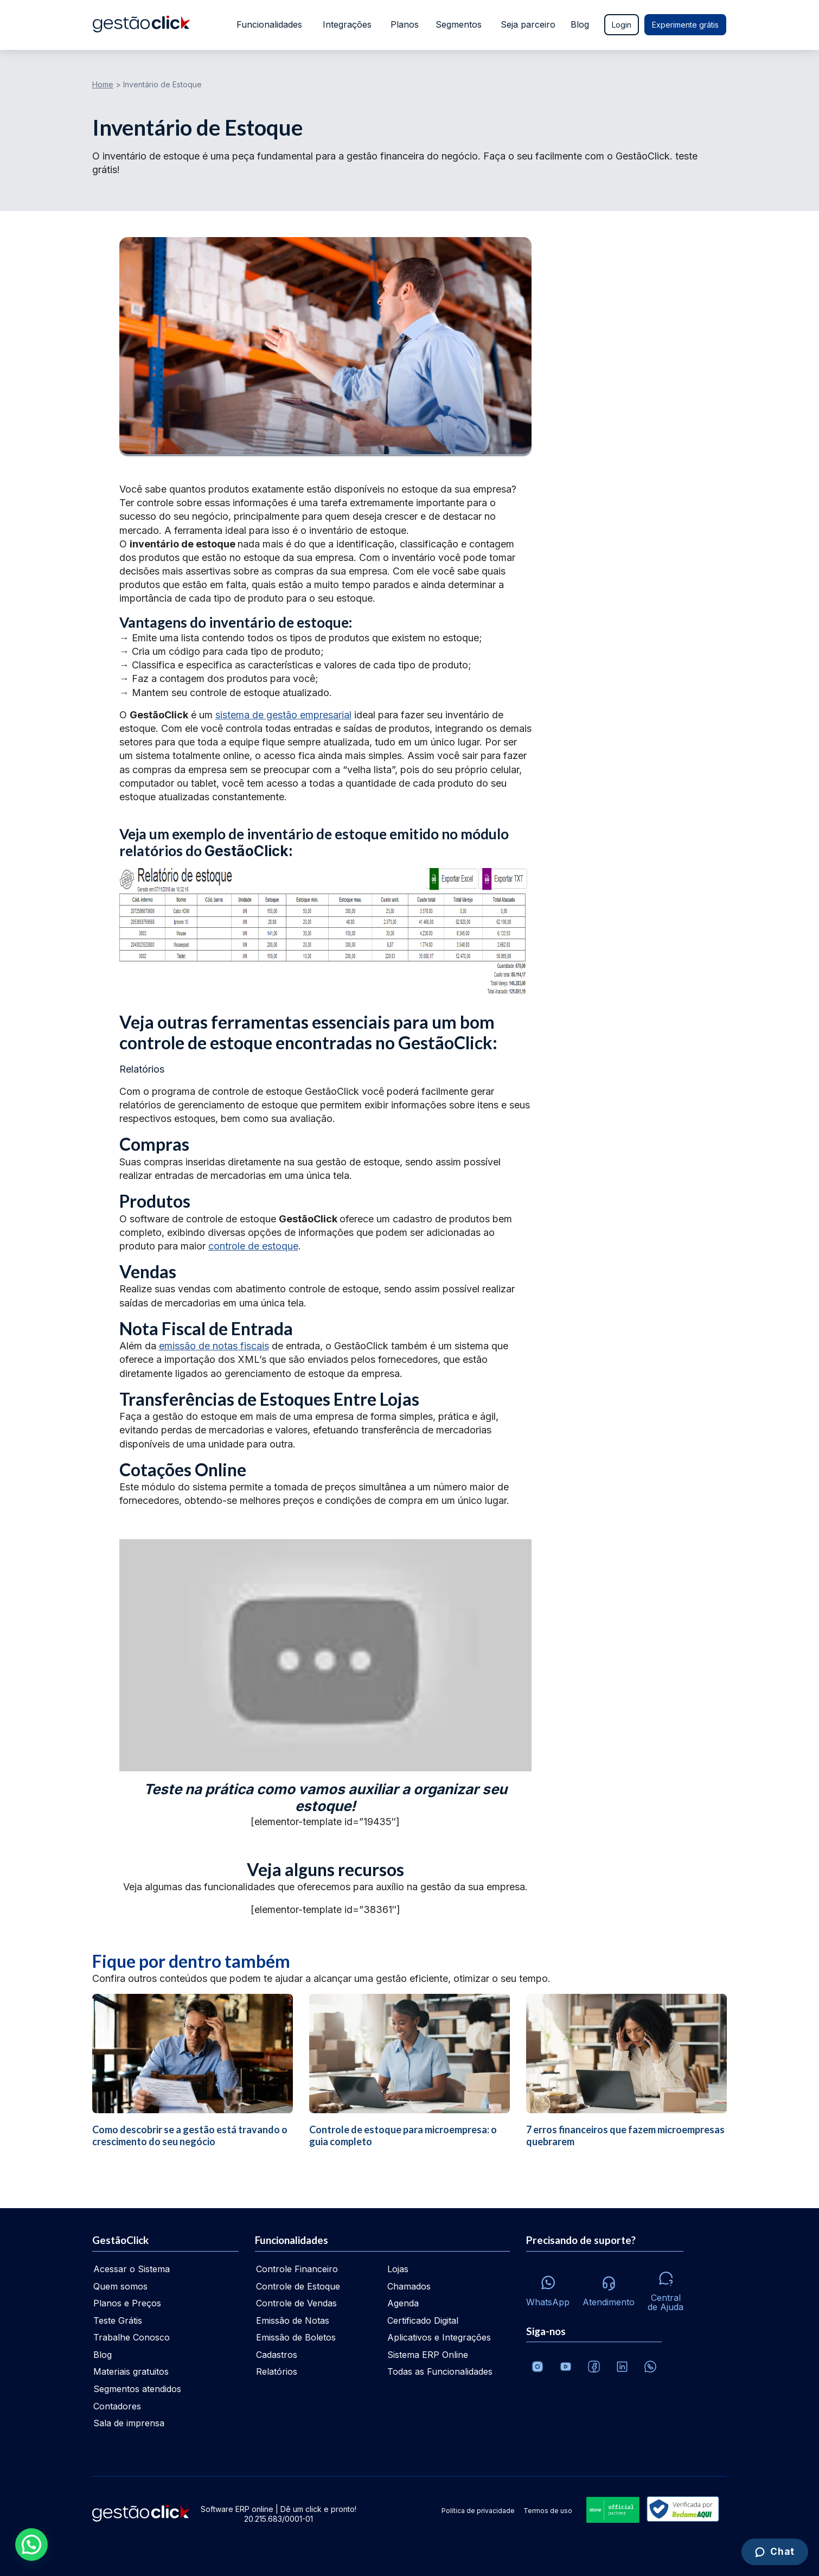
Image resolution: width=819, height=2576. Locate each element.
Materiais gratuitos (131, 2371)
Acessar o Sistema (131, 2268)
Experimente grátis (685, 24)
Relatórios (276, 2371)
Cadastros (276, 2354)
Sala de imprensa (128, 2423)
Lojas (397, 2268)
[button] (31, 2544)
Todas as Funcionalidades (439, 2371)
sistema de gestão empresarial (283, 714)
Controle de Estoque (298, 2286)
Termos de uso (547, 2511)
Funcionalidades (267, 24)
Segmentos (459, 24)
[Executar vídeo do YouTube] (325, 1655)
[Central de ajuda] (665, 2288)
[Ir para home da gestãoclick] (141, 25)
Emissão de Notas (292, 2320)
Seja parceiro (528, 24)
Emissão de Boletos (296, 2337)
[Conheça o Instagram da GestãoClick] (537, 2366)
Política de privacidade (478, 2511)
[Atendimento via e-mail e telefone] (609, 2288)
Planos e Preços (127, 2303)
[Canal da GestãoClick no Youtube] (565, 2366)
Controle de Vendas (296, 2303)
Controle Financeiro (297, 2268)
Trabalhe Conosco (131, 2337)
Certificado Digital (422, 2320)
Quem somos (120, 2286)
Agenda (403, 2303)
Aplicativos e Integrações (439, 2337)
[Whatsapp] (548, 2288)
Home (102, 84)
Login (621, 24)
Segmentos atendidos (137, 2388)
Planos (403, 24)
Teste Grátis (117, 2320)
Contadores (117, 2406)
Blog (580, 24)
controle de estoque (253, 1246)
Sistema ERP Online (427, 2354)
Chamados (409, 2286)
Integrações (346, 24)
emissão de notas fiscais (214, 1345)
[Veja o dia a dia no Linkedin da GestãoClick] (622, 2366)
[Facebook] (594, 2366)
